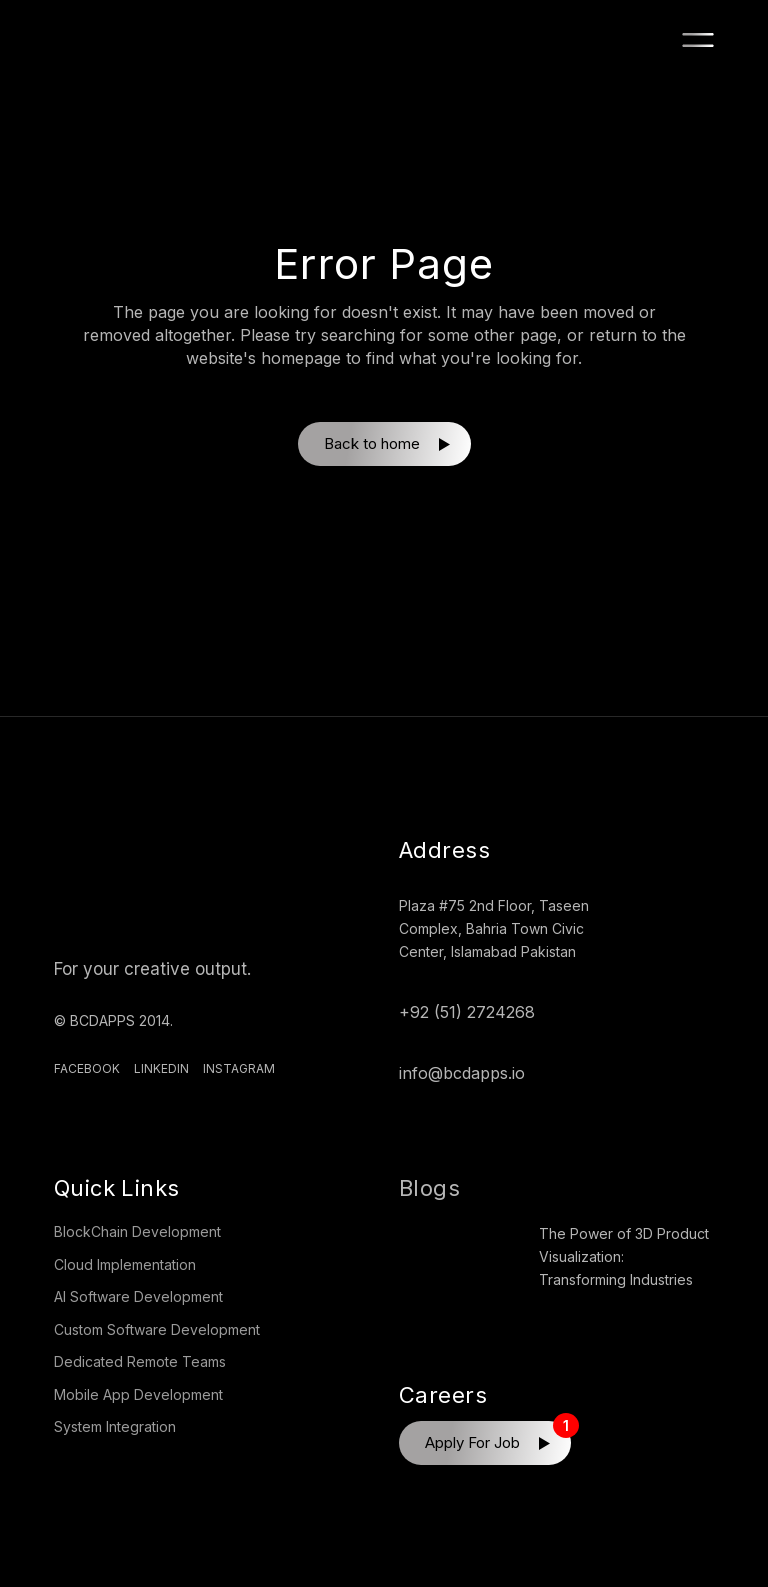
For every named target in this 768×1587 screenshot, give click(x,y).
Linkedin (161, 1068)
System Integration (115, 1426)
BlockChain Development (137, 1231)
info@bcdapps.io (462, 1073)
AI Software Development (138, 1296)
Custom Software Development (157, 1329)
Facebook (87, 1068)
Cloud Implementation (125, 1264)
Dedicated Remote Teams (140, 1361)
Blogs (429, 1188)
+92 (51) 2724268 (467, 1012)
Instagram (239, 1068)
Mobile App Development (138, 1394)
